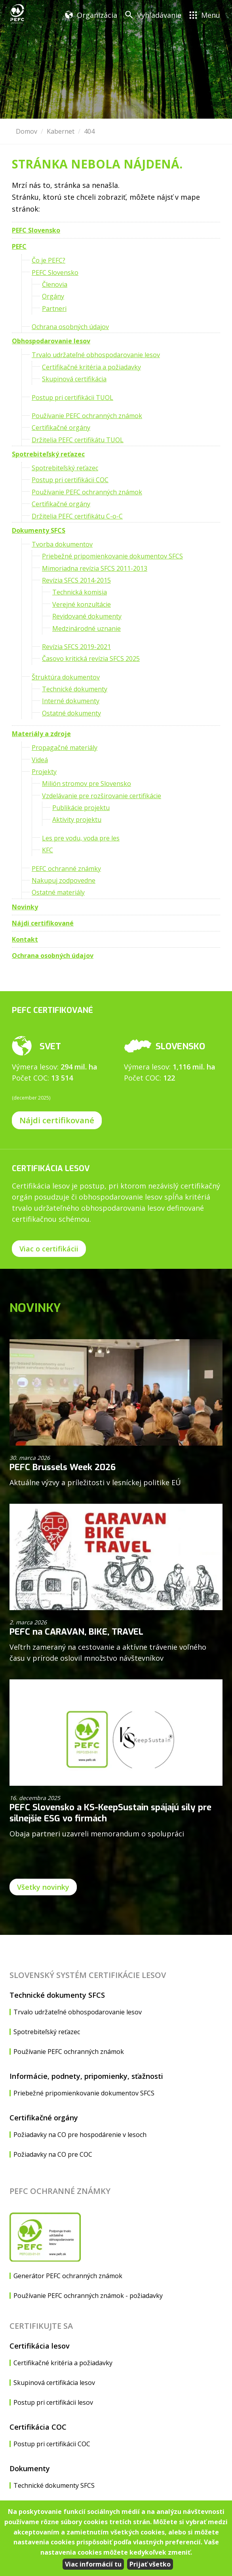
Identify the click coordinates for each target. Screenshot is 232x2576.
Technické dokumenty (74, 689)
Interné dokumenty (70, 701)
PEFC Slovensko (36, 230)
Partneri (54, 308)
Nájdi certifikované (43, 923)
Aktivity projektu (76, 819)
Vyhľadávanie (159, 15)
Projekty (44, 771)
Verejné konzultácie (81, 604)
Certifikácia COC (38, 2427)
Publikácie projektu (81, 807)
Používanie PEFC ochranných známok (87, 415)
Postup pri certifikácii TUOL (72, 397)
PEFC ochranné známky (66, 868)
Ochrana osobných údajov (70, 326)
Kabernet (60, 131)
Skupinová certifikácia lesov (54, 2382)
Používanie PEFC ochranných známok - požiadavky (88, 2295)
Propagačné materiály (64, 747)
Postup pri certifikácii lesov (53, 2402)
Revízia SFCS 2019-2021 (76, 646)
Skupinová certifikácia (74, 379)
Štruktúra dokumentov (66, 677)
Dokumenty (30, 2468)
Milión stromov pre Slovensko (86, 783)
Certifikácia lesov (40, 2346)
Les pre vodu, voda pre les (81, 838)
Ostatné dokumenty (71, 713)
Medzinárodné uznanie (86, 628)
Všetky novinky (43, 1887)
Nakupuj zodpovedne (63, 880)
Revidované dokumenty (87, 616)
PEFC (19, 246)
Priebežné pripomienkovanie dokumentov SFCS (112, 556)
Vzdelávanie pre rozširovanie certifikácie (101, 795)
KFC (47, 850)
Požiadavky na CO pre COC (52, 2154)
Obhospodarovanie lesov (51, 341)
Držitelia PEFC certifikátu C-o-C (77, 516)
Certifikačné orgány (61, 427)
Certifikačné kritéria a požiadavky (91, 367)
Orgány (53, 296)
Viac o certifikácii (48, 1248)
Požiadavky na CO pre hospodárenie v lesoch (79, 2134)
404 (89, 131)
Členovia (54, 284)
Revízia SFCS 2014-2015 (76, 580)
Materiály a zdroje (41, 733)
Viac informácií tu (93, 2564)
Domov (26, 131)
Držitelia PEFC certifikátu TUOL (78, 439)
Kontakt (25, 939)
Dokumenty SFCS (38, 530)
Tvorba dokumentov (62, 544)
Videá (40, 759)
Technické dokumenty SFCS (57, 1995)
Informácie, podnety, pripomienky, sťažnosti (86, 2076)
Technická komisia (79, 592)
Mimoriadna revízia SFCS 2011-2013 (94, 568)
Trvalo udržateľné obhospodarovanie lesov (96, 354)
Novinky (25, 907)
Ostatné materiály (58, 892)
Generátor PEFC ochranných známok (67, 2276)
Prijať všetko (150, 2564)
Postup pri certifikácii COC (70, 479)
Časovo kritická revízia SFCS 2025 (91, 658)
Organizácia (97, 15)
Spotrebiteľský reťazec (48, 454)
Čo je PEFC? (48, 260)
